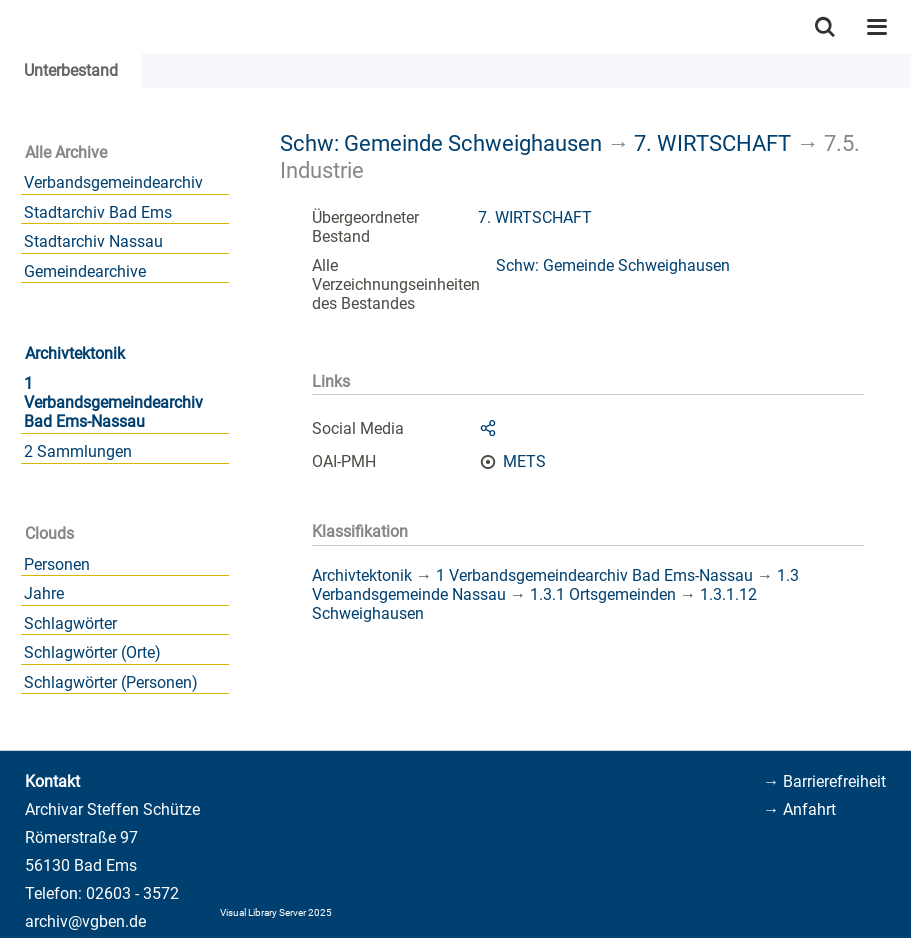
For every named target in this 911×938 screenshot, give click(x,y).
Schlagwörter (70, 623)
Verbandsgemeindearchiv (113, 182)
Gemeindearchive (85, 271)
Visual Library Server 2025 (276, 912)
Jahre (44, 593)
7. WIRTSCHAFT (712, 143)
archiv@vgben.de (85, 921)
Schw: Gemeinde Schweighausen (441, 143)
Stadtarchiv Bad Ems (98, 212)
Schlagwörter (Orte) (92, 652)
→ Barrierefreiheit (824, 781)
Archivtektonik (75, 353)
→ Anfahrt (799, 809)
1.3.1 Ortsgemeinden (603, 594)
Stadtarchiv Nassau (93, 241)
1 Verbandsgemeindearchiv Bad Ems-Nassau (113, 402)
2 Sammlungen (78, 451)
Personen (57, 564)
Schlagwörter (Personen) (111, 682)
